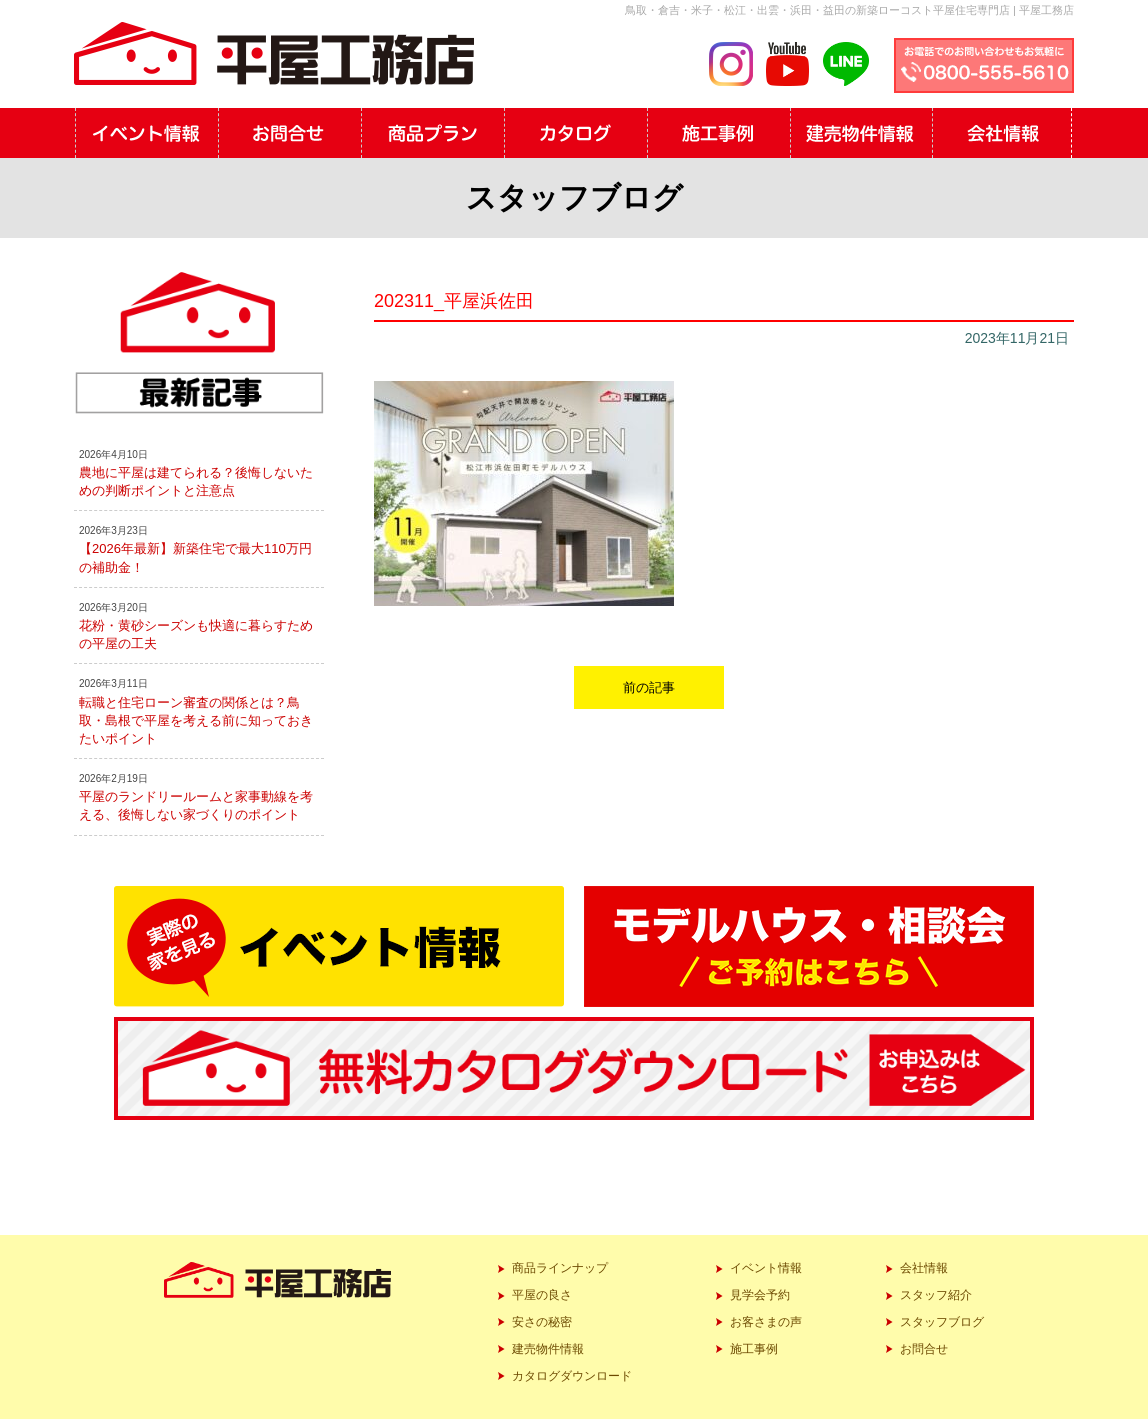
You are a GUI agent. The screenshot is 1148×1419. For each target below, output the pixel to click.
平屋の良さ (542, 1295)
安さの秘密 (542, 1322)
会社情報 (924, 1268)
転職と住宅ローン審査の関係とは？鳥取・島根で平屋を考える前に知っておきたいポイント (196, 720)
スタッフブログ (942, 1322)
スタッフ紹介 (936, 1295)
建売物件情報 (548, 1349)
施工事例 (754, 1349)
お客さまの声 (766, 1322)
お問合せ (924, 1349)
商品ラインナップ (560, 1268)
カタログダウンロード (572, 1376)
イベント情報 (766, 1268)
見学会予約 (760, 1295)
